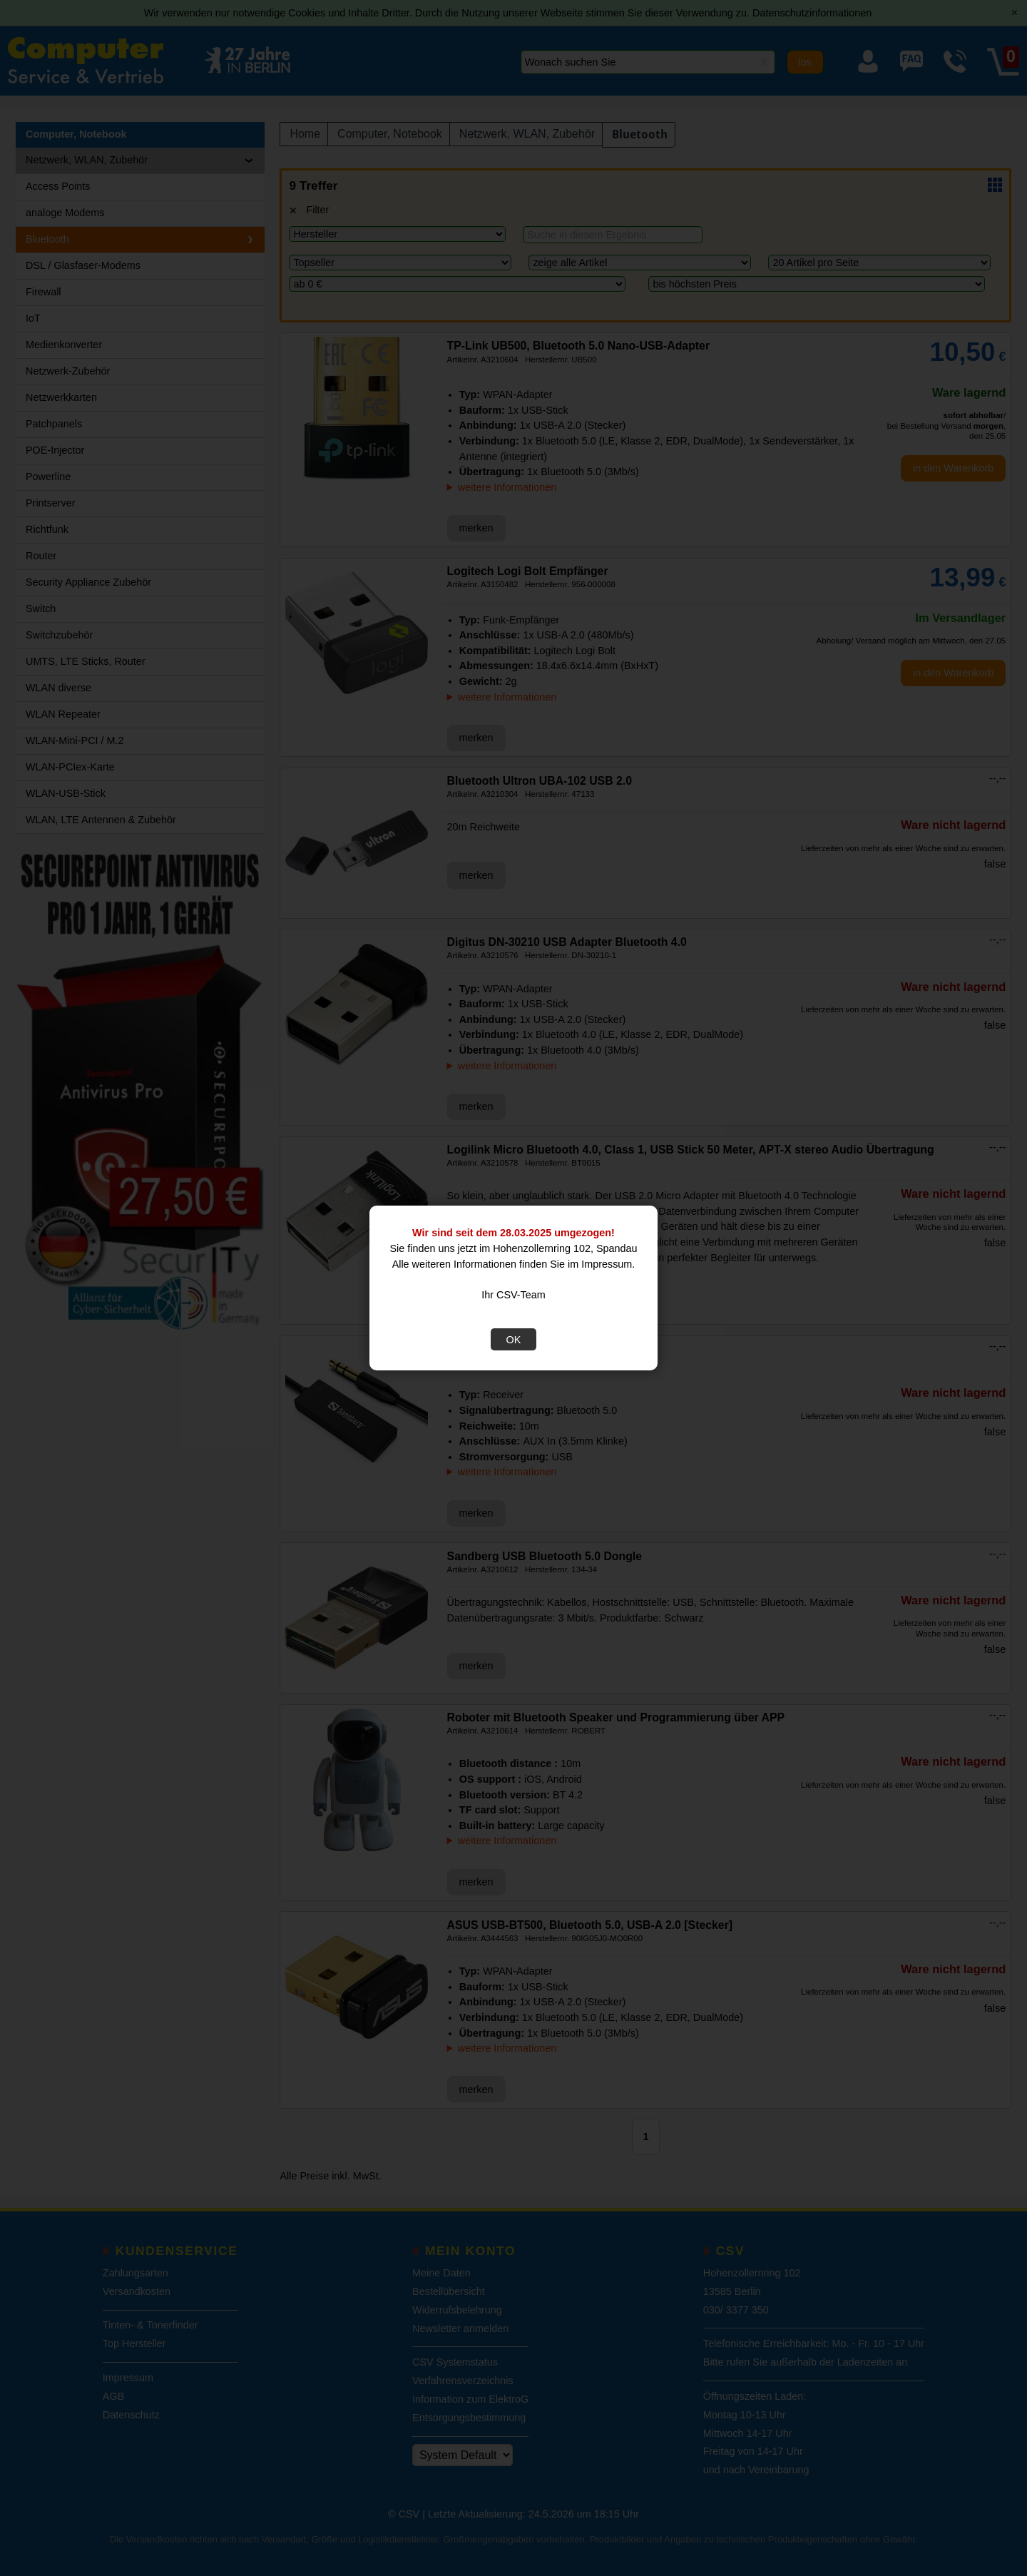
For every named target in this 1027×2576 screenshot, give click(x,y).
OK (513, 1339)
